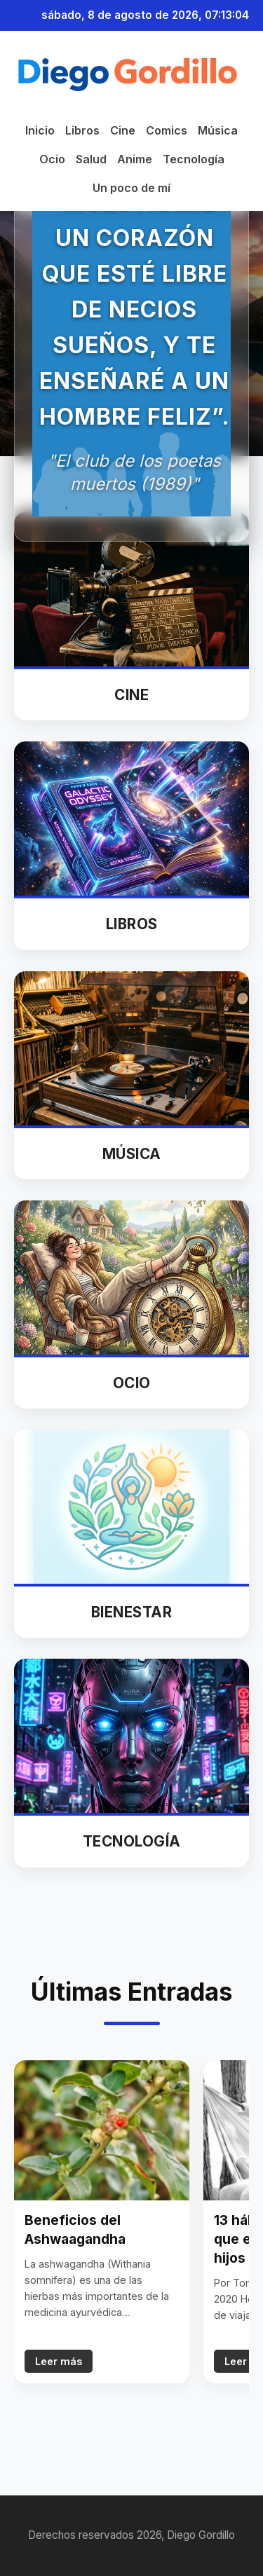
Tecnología (193, 159)
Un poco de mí (131, 188)
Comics (166, 130)
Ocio (52, 159)
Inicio (40, 130)
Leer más (58, 2361)
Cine (122, 130)
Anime (134, 159)
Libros (82, 130)
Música (218, 130)
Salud (91, 159)
